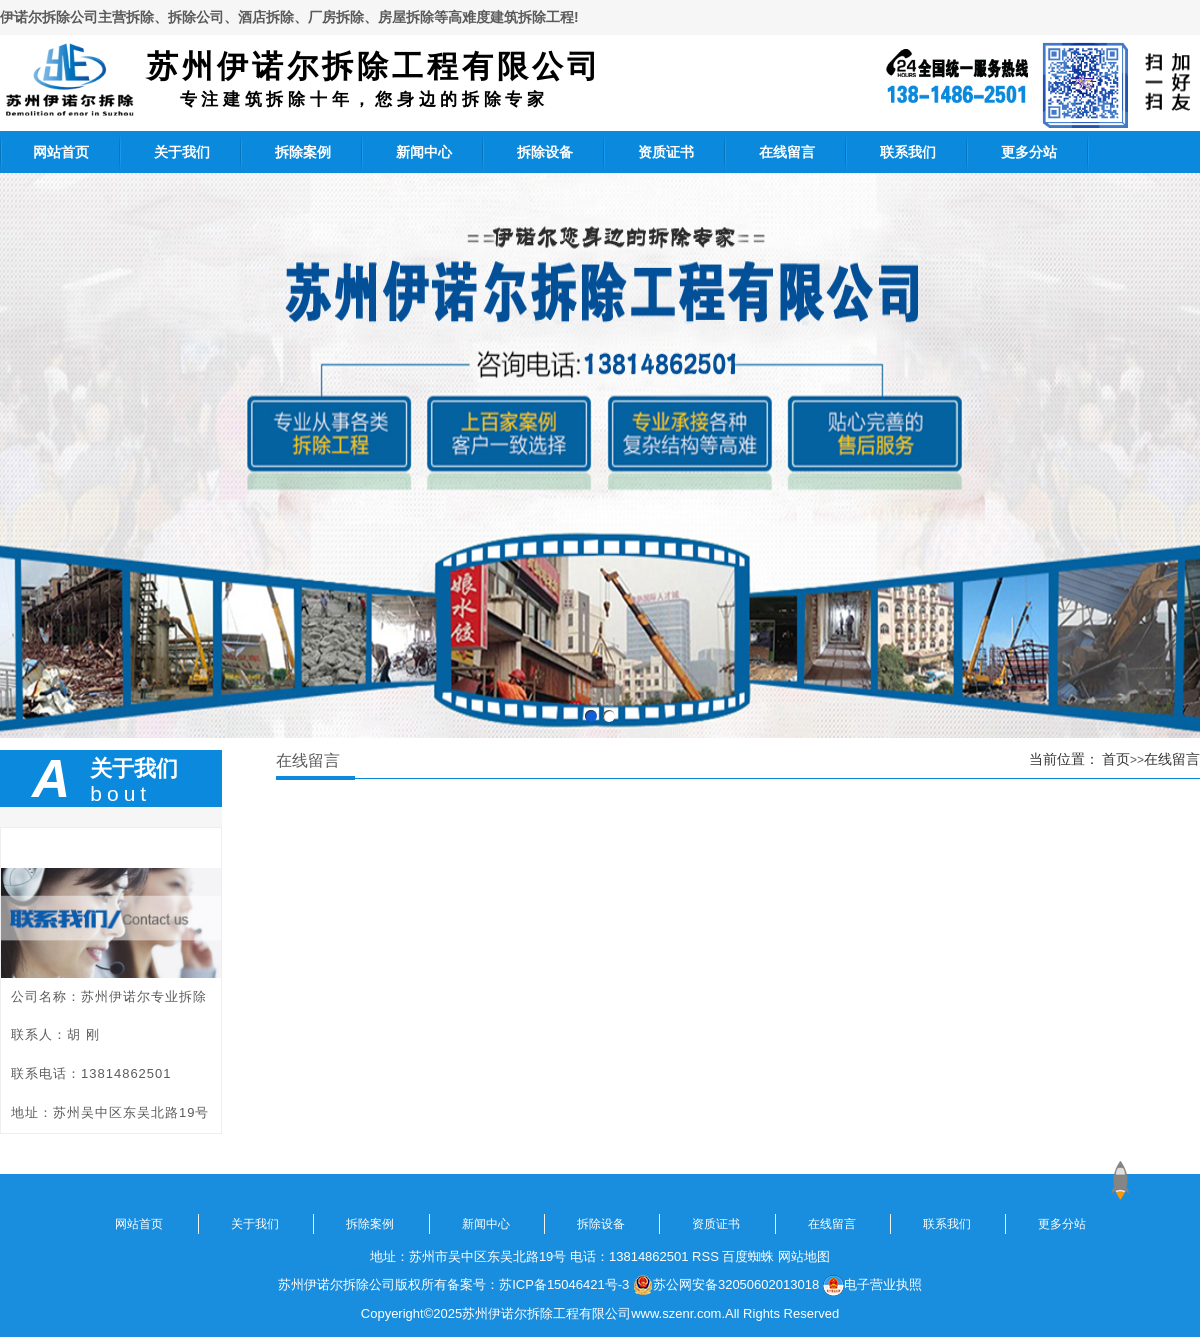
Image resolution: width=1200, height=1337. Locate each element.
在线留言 (787, 152)
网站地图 (804, 1256)
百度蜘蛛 (748, 1256)
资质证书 (666, 152)
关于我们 (182, 152)
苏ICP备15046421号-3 (564, 1284)
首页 (1116, 759)
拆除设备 (545, 152)
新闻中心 (424, 152)
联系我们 (908, 152)
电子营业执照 (872, 1285)
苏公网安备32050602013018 (726, 1285)
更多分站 (1029, 152)
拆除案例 (303, 152)
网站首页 (61, 152)
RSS (705, 1256)
